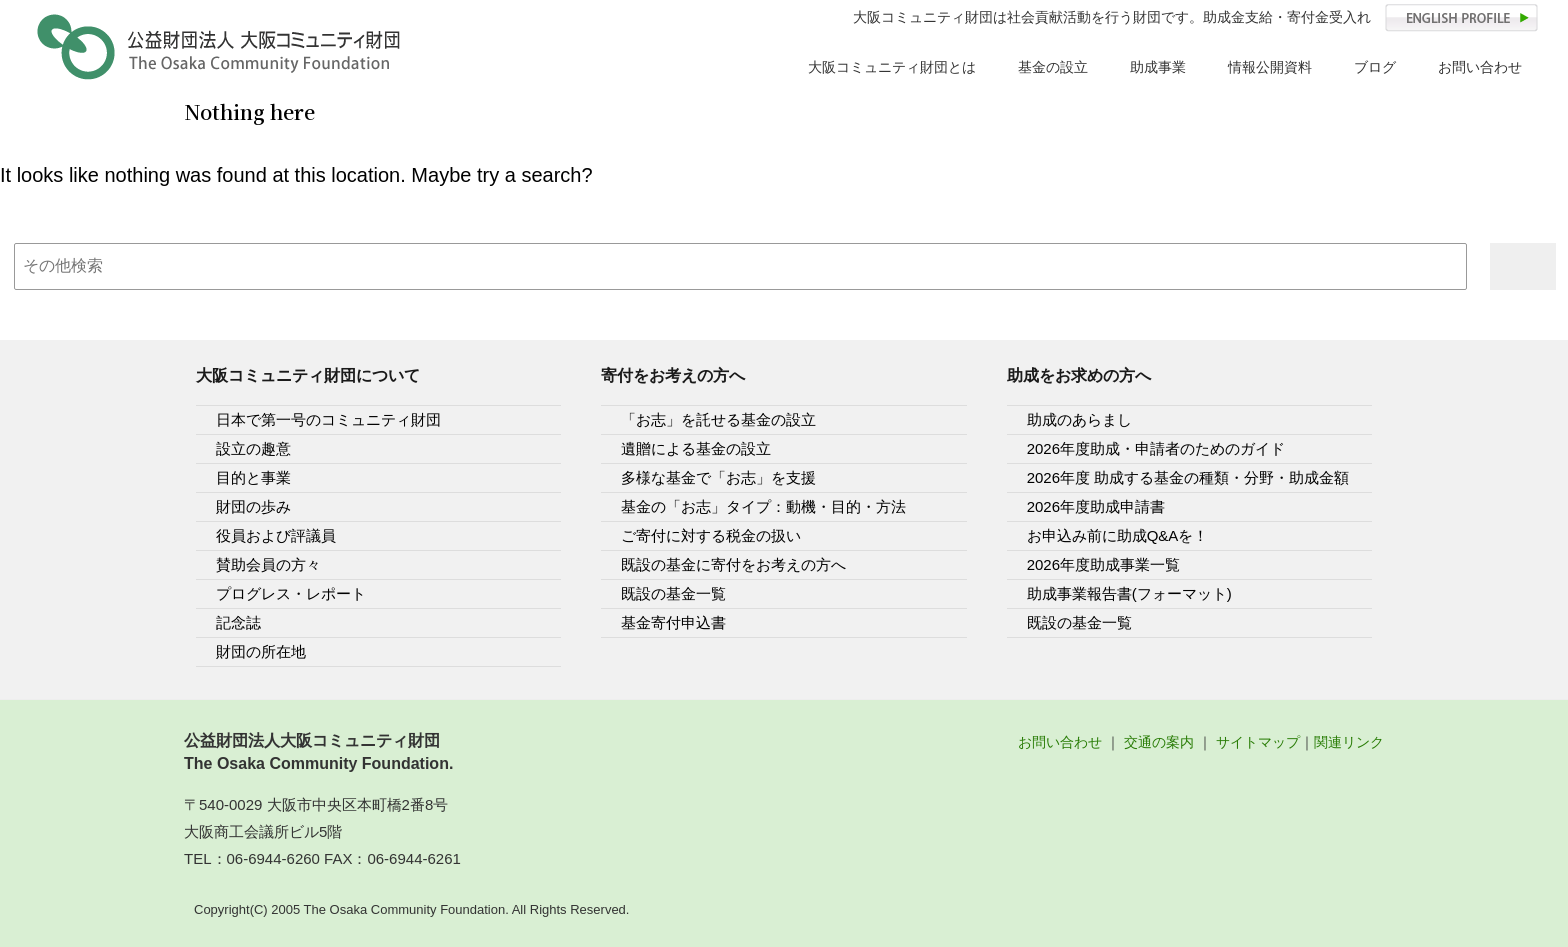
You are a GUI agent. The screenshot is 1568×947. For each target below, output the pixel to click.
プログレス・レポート (291, 593)
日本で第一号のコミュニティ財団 (328, 419)
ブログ (1375, 67)
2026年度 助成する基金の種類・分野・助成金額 (1188, 477)
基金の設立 (1053, 67)
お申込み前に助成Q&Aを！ (1118, 535)
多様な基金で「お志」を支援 (718, 477)
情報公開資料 (1270, 67)
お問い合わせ (1480, 67)
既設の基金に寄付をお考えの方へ (733, 564)
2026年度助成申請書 (1096, 506)
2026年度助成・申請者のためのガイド (1156, 448)
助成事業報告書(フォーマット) (1129, 593)
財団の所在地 (261, 651)
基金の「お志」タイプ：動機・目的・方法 (763, 506)
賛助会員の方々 (268, 564)
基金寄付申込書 (673, 622)
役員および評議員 (276, 535)
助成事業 (1158, 67)
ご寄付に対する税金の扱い (711, 535)
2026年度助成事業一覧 (1103, 564)
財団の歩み (253, 506)
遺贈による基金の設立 (696, 448)
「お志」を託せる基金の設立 (718, 419)
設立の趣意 (253, 448)
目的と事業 (253, 477)
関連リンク (1349, 742)
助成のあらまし (1079, 419)
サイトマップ (1258, 742)
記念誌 (238, 622)
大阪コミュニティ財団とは (892, 67)
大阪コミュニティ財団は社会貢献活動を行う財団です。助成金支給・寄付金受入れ (1112, 17)
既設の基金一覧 (673, 593)
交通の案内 (1159, 742)
